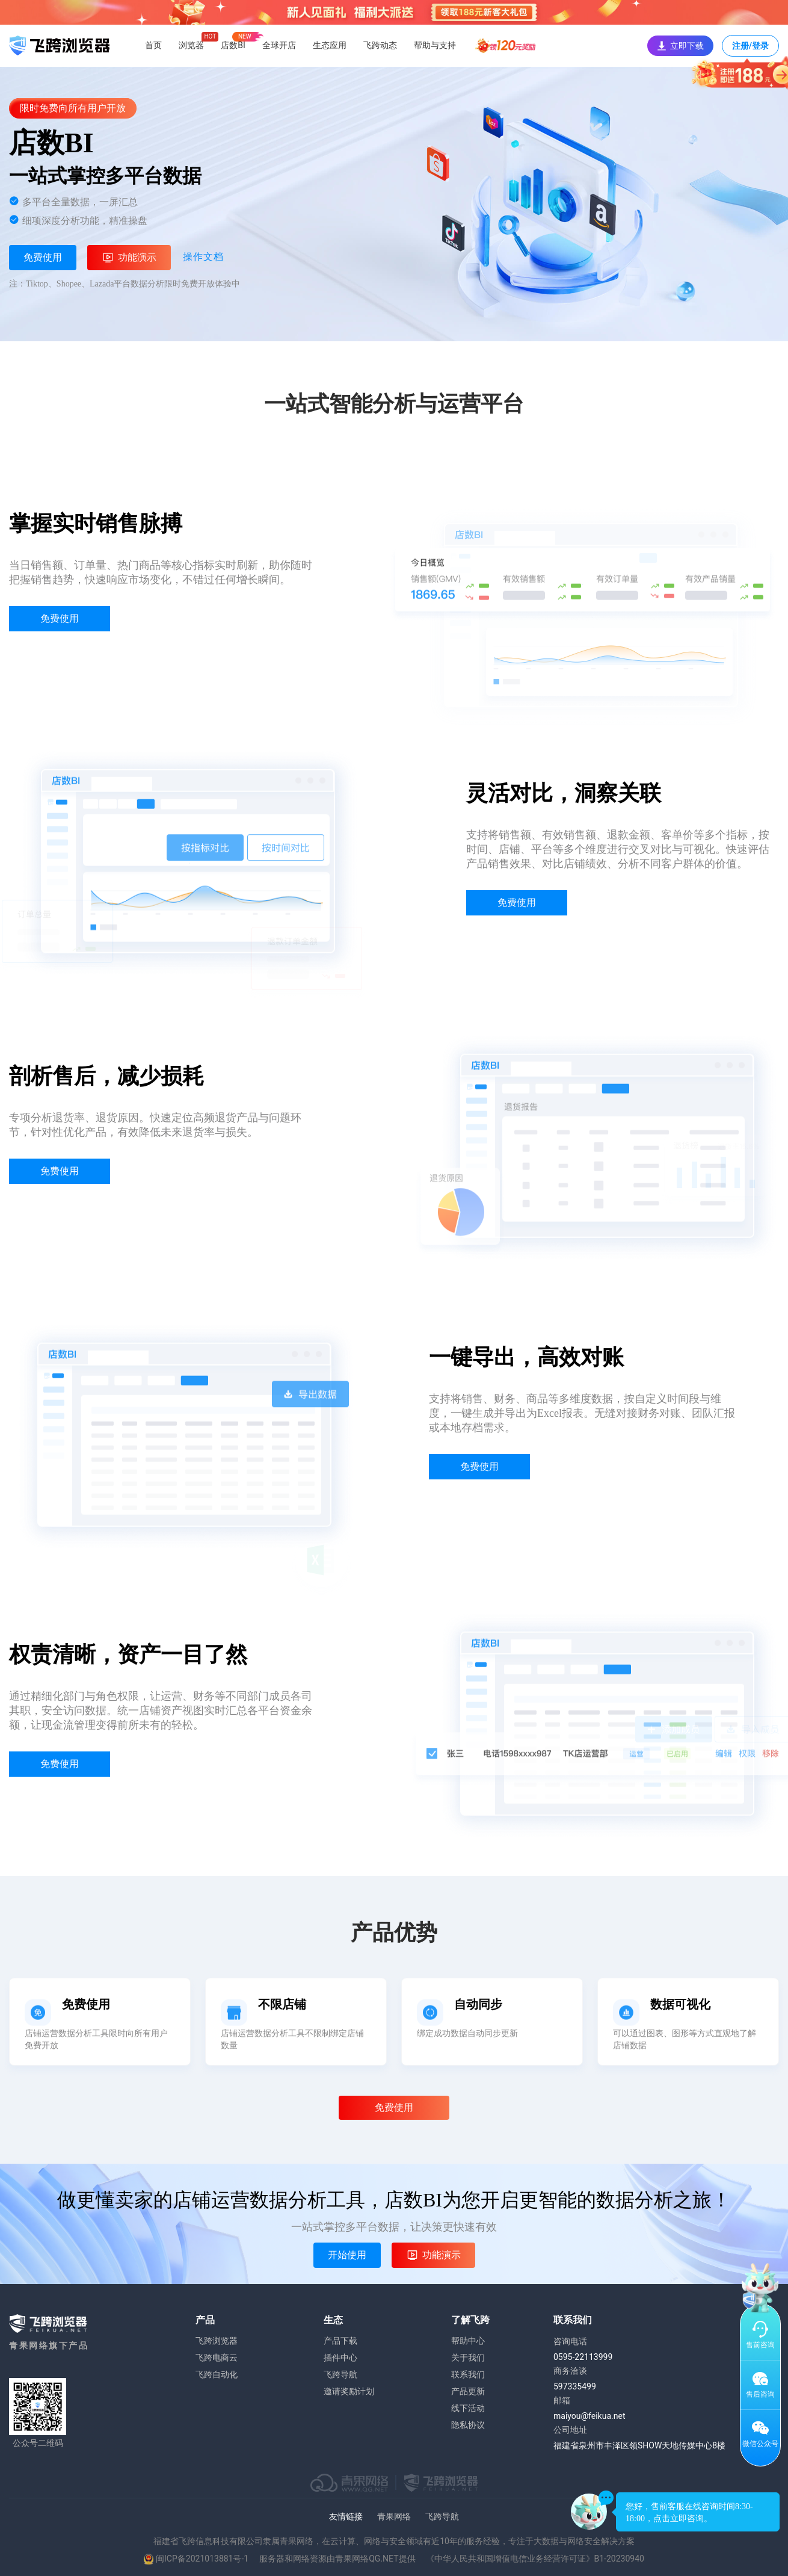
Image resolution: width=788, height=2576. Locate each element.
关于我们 (468, 2357)
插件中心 (340, 2357)
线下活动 (468, 2408)
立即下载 (680, 46)
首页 (153, 45)
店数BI (233, 45)
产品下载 (340, 2340)
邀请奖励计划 (349, 2391)
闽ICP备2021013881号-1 (202, 2558)
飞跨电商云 (216, 2357)
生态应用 (329, 45)
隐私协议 (468, 2425)
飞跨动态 (380, 45)
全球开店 (279, 45)
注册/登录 (750, 49)
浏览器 (191, 45)
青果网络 (394, 2516)
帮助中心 (468, 2340)
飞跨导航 (340, 2374)
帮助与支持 (435, 45)
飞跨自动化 (216, 2374)
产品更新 (468, 2391)
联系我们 (468, 2374)
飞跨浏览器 (216, 2340)
